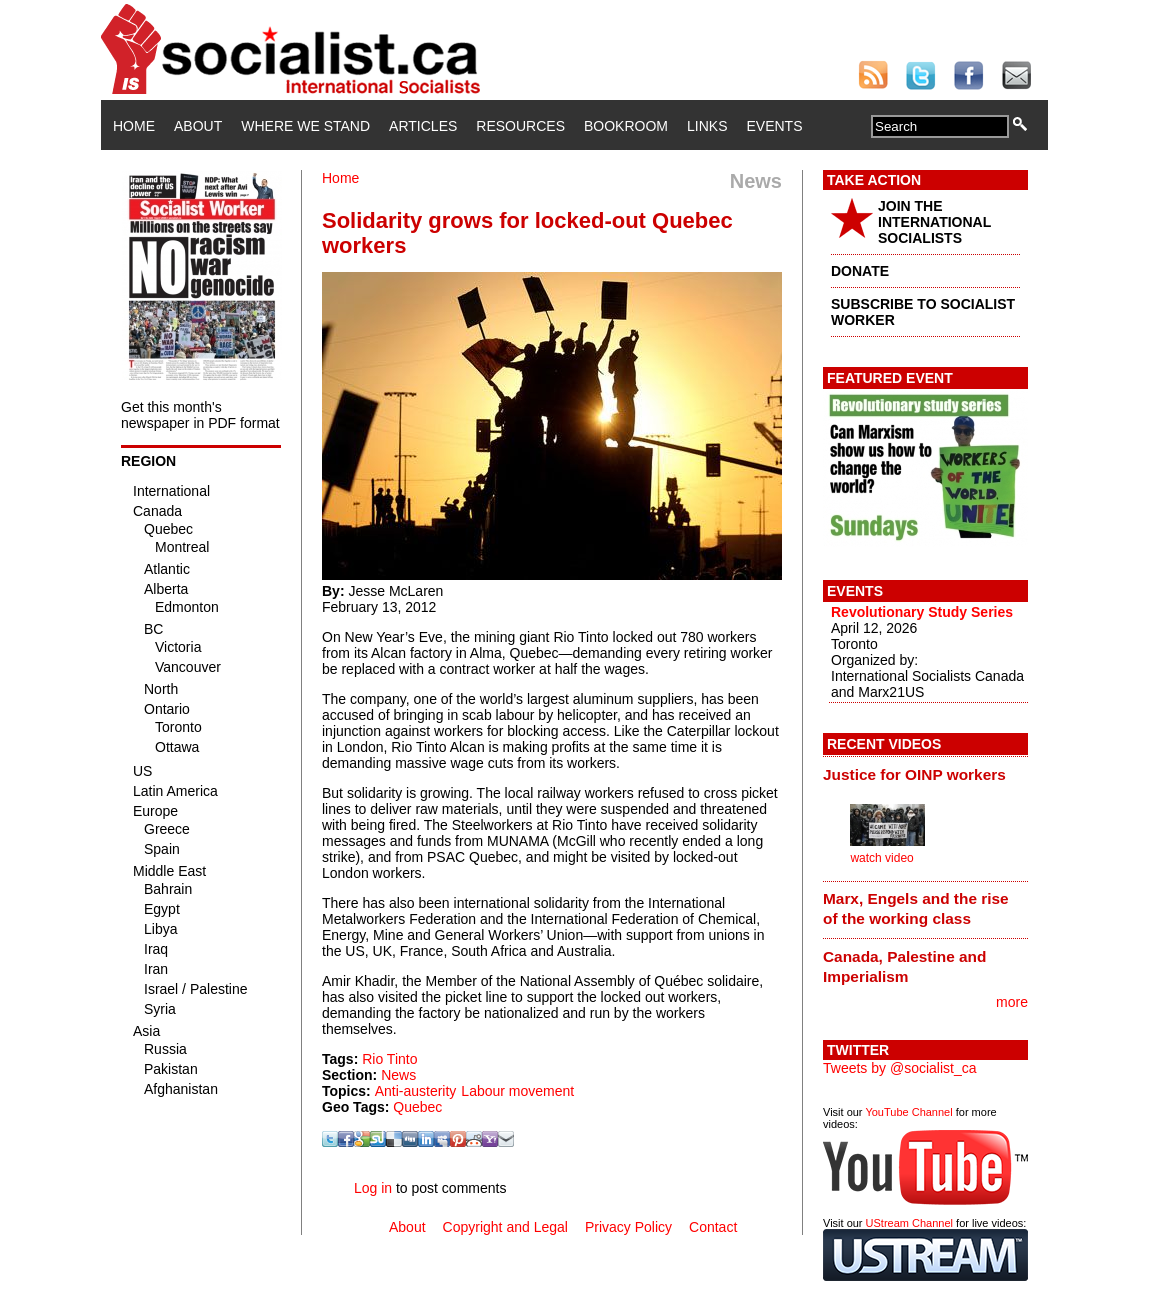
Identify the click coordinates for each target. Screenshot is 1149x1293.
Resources (520, 126)
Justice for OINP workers (914, 774)
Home (134, 126)
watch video (881, 858)
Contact (713, 1227)
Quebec (417, 1107)
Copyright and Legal (505, 1227)
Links (707, 126)
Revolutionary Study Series (922, 612)
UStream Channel (909, 1223)
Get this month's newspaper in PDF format (200, 415)
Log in (373, 1188)
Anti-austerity (416, 1091)
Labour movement (517, 1091)
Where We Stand (305, 126)
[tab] (925, 774)
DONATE (860, 271)
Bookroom (626, 126)
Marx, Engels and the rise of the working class (916, 908)
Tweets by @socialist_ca (900, 1068)
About (198, 126)
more (1012, 1002)
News (398, 1075)
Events (774, 126)
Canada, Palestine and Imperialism (904, 966)
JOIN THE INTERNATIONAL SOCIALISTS (934, 222)
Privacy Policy (628, 1227)
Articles (423, 126)
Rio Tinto (389, 1059)
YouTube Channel (908, 1112)
